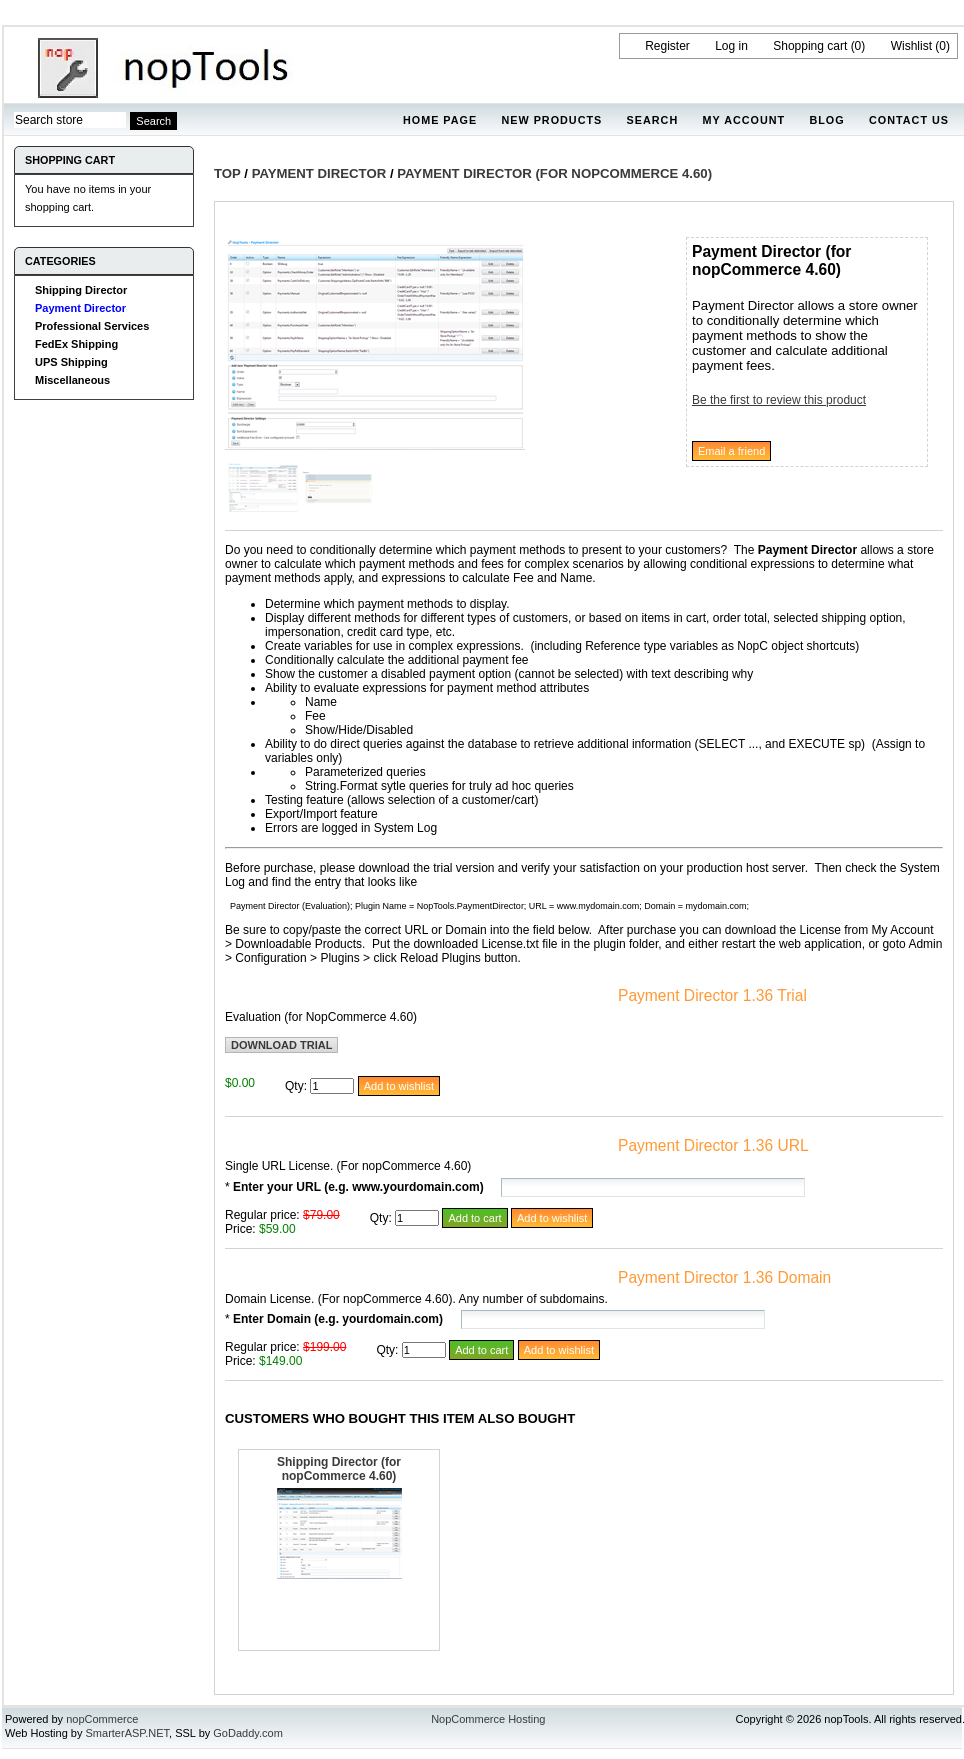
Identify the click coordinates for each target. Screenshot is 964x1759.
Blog (826, 120)
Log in (731, 46)
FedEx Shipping (76, 344)
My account (744, 120)
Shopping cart (810, 46)
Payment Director (80, 308)
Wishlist (911, 46)
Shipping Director (81, 290)
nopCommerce (102, 1719)
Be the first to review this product (779, 400)
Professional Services (92, 326)
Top (227, 173)
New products (551, 120)
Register (667, 46)
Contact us (909, 120)
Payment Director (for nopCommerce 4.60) (554, 173)
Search (653, 120)
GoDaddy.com (248, 1733)
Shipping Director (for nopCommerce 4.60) (339, 1469)
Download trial (281, 1045)
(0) (858, 46)
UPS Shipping (71, 362)
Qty (294, 1086)
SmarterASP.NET (128, 1733)
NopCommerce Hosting (488, 1719)
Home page (440, 120)
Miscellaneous (72, 380)
